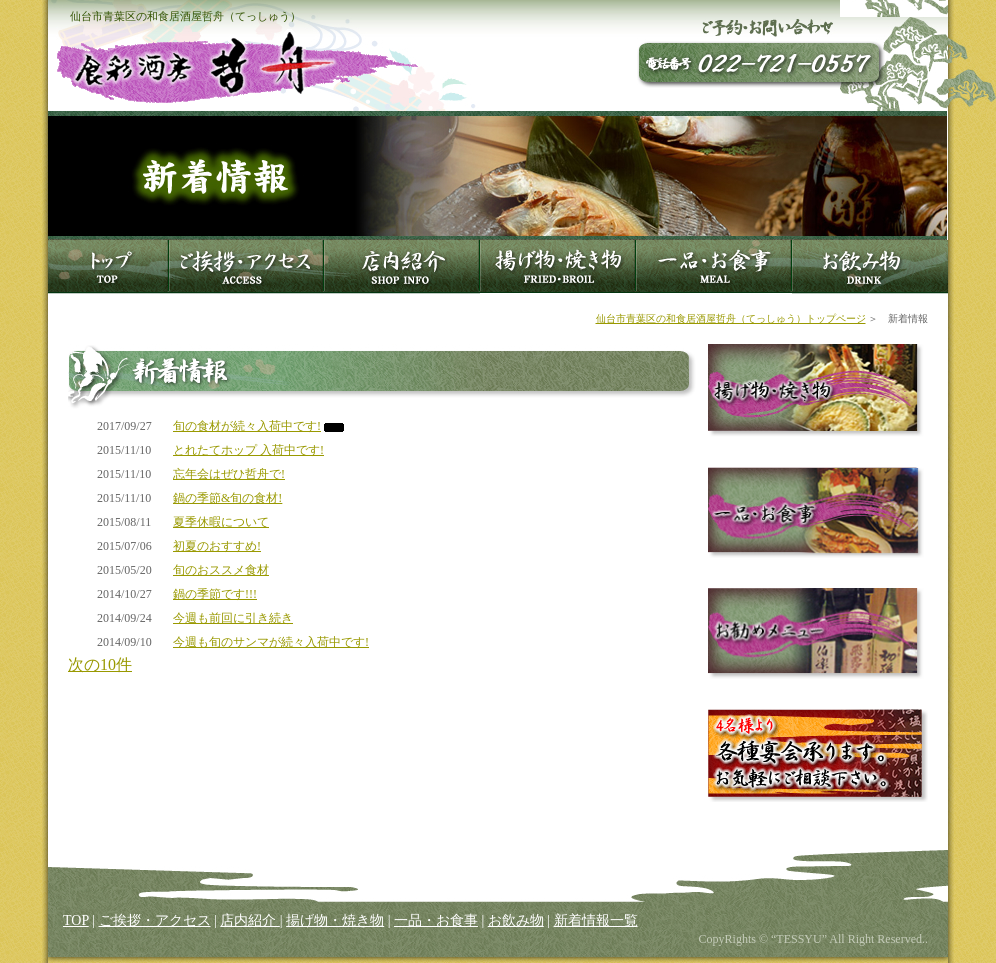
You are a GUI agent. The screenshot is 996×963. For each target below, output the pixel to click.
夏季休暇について (221, 522)
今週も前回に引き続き (233, 618)
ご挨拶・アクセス (155, 920)
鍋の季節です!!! (215, 594)
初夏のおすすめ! (217, 546)
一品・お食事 (436, 920)
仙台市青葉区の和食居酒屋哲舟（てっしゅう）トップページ (731, 318)
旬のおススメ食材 (221, 570)
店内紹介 (250, 920)
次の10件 (100, 664)
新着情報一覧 (596, 920)
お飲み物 (516, 920)
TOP (76, 920)
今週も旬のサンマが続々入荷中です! (271, 642)
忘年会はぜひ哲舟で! (229, 474)
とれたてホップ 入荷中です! (248, 450)
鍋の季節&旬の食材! (227, 498)
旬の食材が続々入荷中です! (247, 426)
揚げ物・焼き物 (335, 920)
